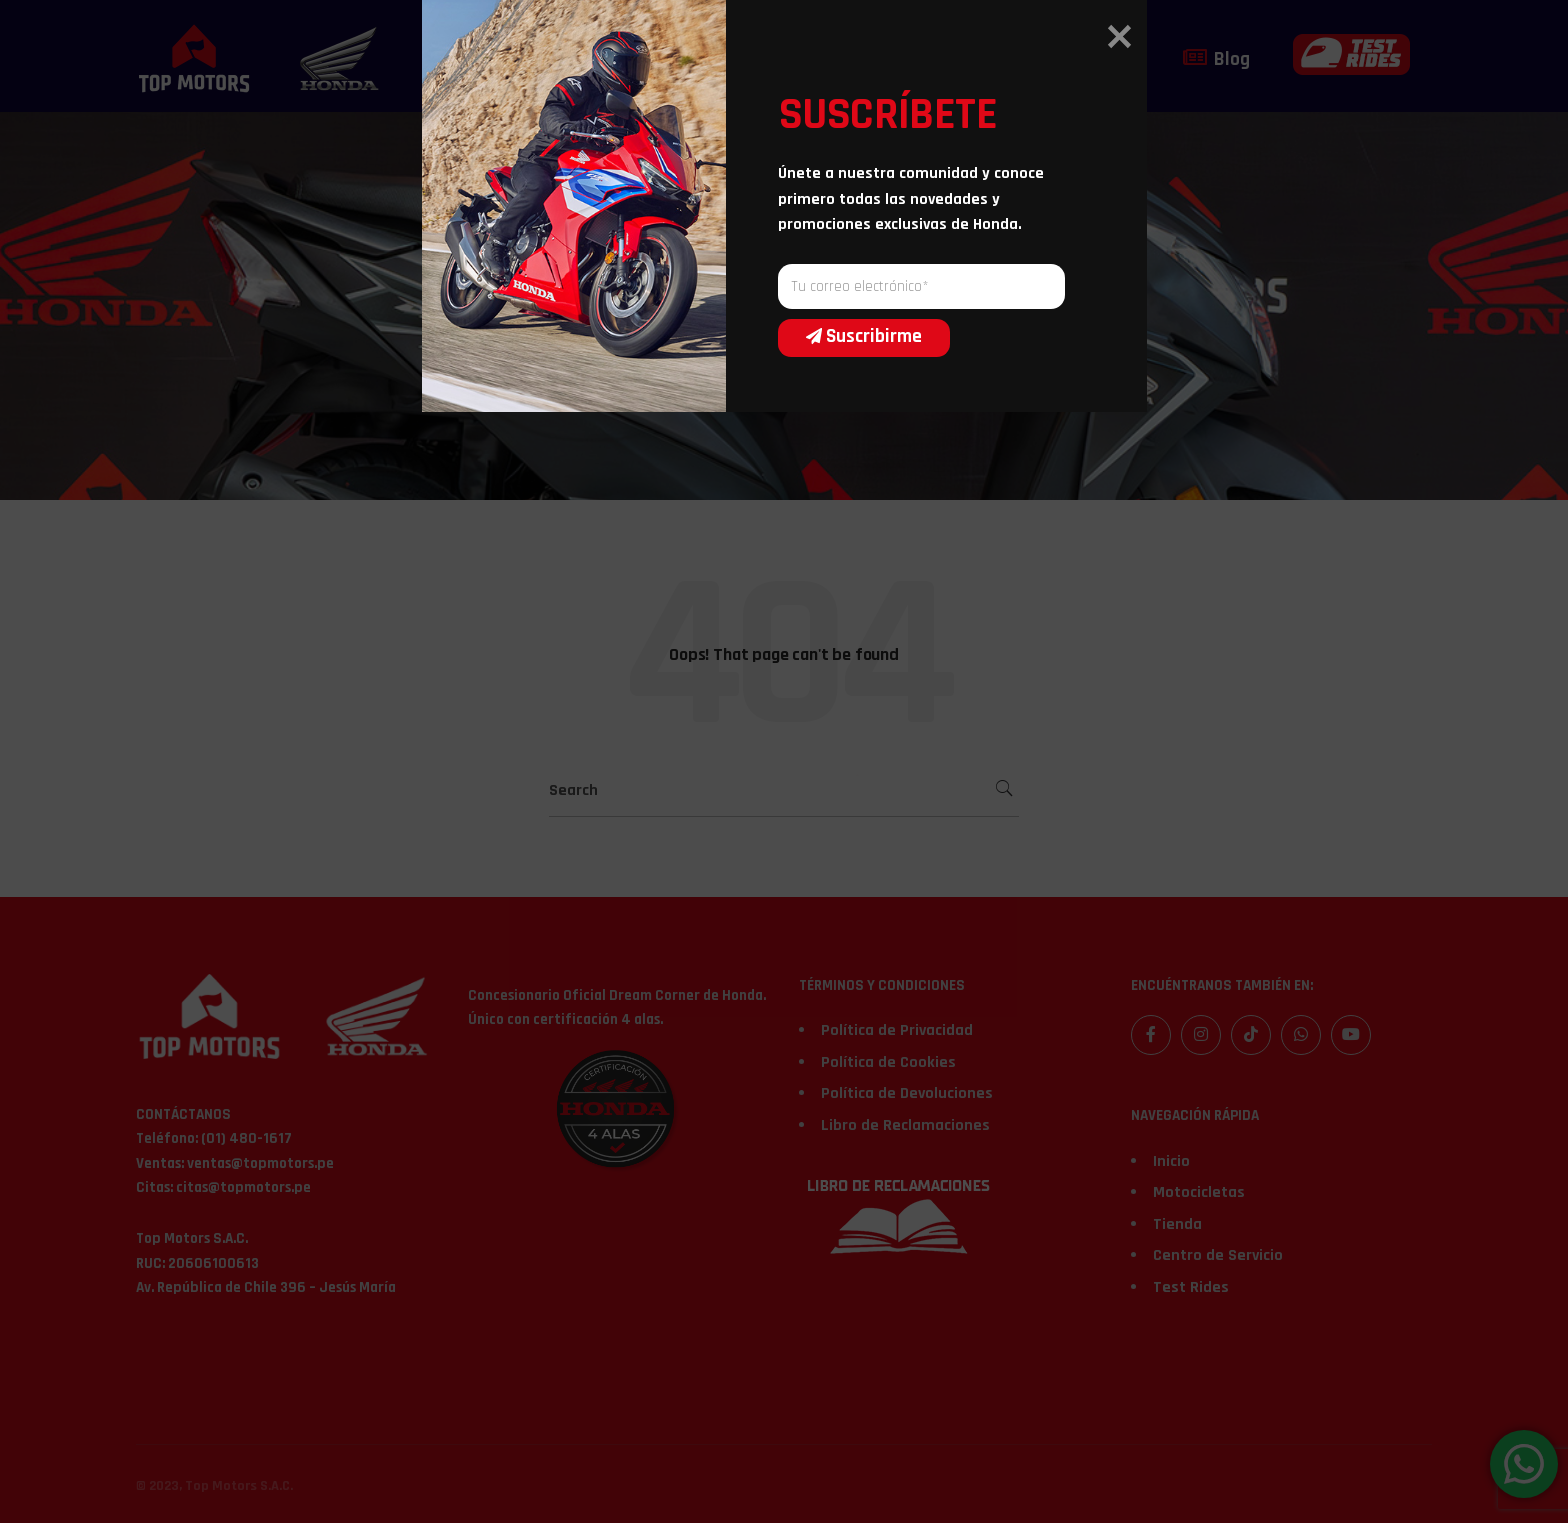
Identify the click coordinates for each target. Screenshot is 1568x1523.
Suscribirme (851, 892)
